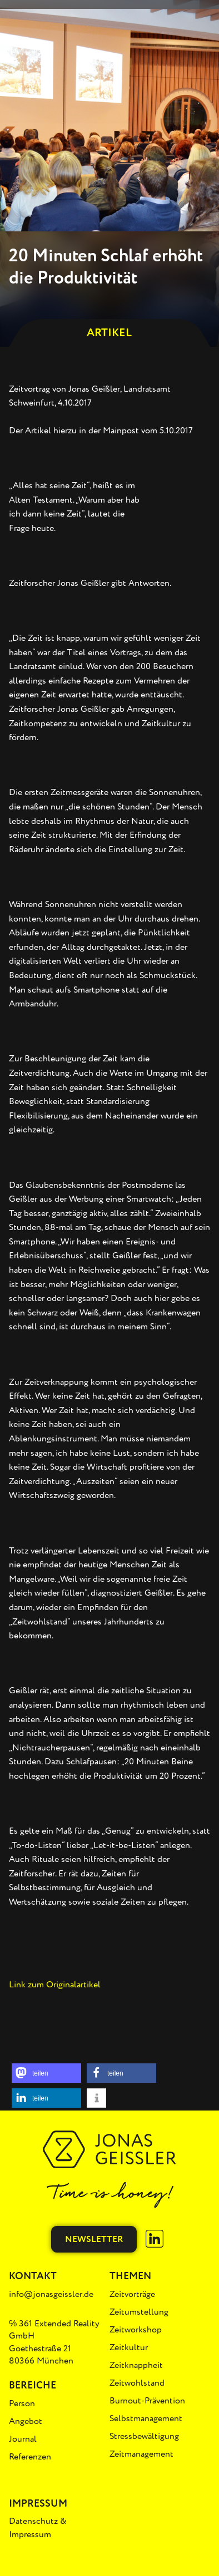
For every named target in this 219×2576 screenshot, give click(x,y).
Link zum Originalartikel (55, 1984)
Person (22, 2403)
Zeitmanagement (141, 2453)
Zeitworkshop (135, 2329)
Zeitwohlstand (137, 2382)
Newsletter (94, 2239)
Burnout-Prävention (147, 2400)
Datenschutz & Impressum (38, 2528)
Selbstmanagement (145, 2418)
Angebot (25, 2421)
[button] (46, 2073)
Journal (23, 2439)
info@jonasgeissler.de (51, 2294)
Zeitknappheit (136, 2365)
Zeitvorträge (132, 2294)
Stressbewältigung (144, 2436)
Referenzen (30, 2456)
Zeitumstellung (138, 2311)
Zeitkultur (128, 2347)
